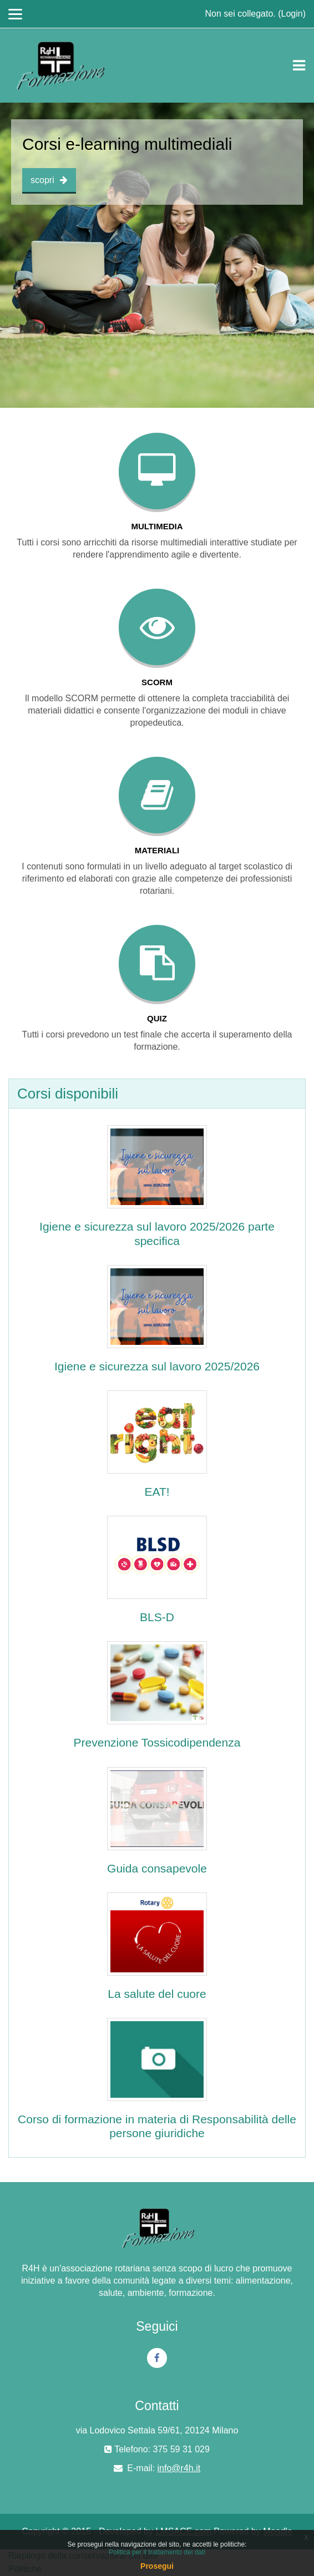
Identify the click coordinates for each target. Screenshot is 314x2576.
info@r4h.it (179, 2468)
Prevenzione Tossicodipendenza (157, 1742)
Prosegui (157, 2566)
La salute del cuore (157, 1993)
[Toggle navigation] (299, 65)
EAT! (156, 1491)
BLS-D (157, 1617)
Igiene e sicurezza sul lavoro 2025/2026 (157, 1366)
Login (292, 13)
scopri (49, 180)
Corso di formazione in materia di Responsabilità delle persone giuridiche (157, 2126)
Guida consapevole (157, 1868)
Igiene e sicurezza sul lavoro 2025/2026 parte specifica (157, 1233)
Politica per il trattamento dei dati (157, 2552)
